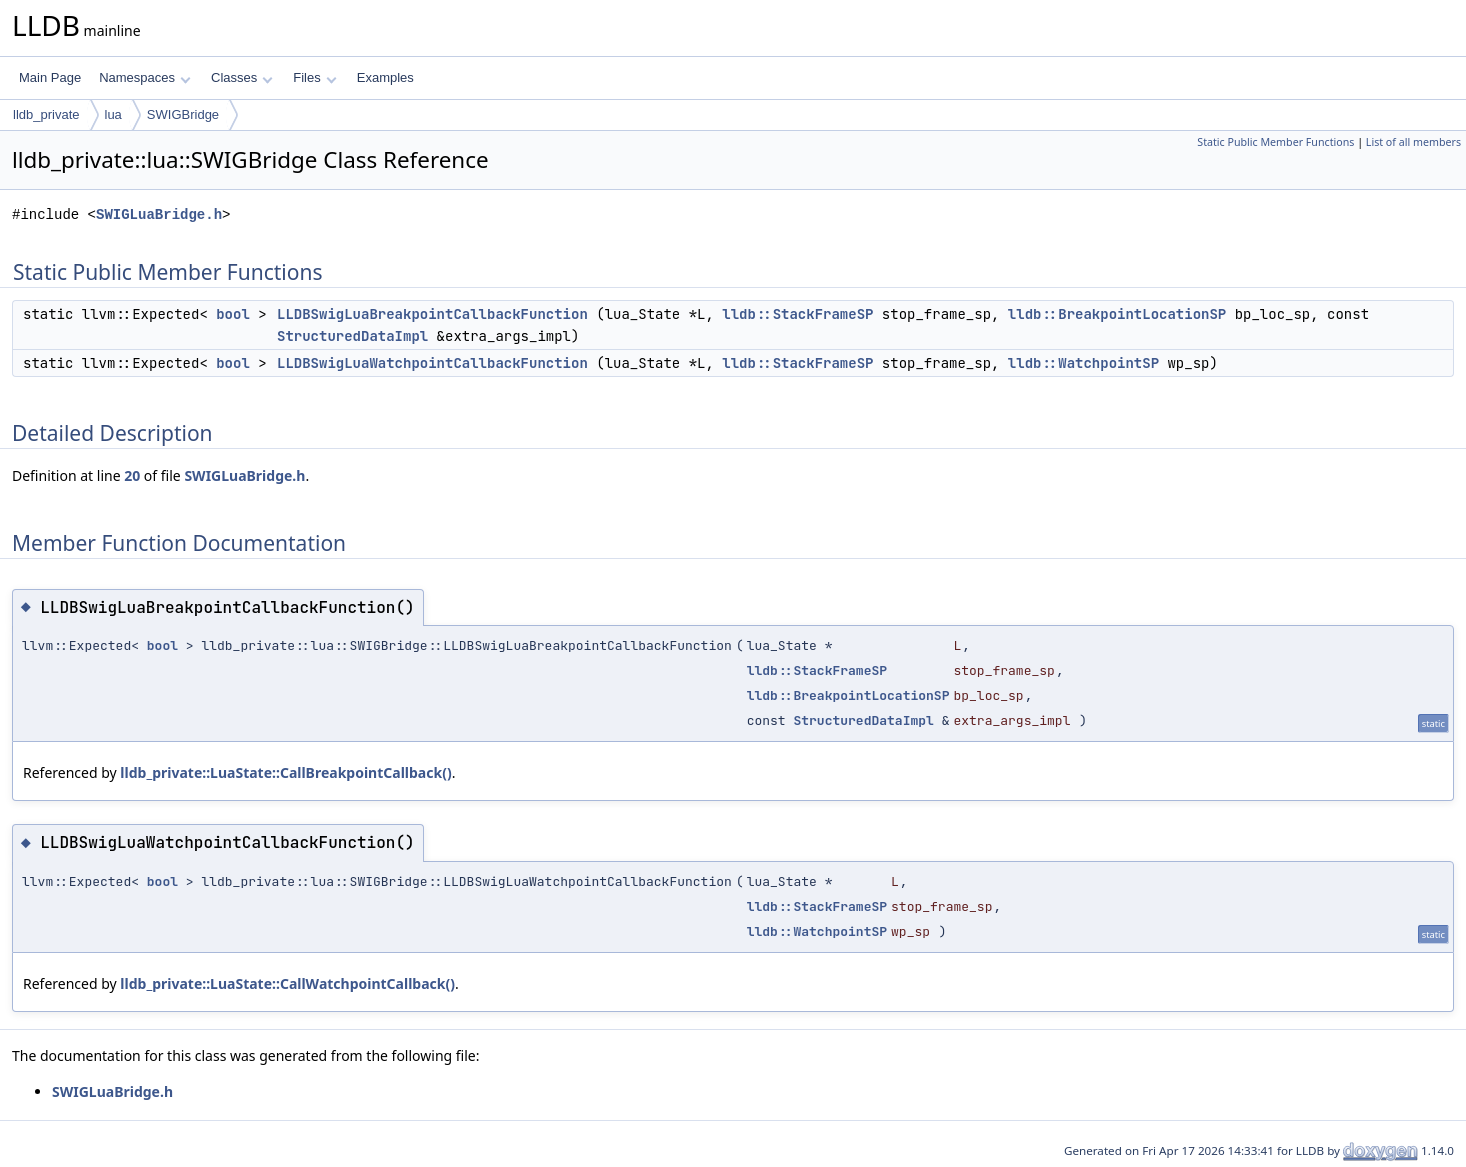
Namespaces (144, 77)
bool (233, 314)
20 (132, 475)
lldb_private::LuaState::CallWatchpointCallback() (287, 983)
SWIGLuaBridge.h (159, 214)
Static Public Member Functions (1275, 142)
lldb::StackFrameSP (797, 314)
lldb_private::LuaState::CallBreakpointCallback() (285, 772)
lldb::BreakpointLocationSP (1117, 314)
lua (113, 114)
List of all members (1413, 142)
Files (314, 77)
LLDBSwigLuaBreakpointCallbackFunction (432, 314)
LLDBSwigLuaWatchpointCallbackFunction (432, 363)
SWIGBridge (183, 114)
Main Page (50, 77)
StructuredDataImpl (352, 336)
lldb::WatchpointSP (1083, 363)
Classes (242, 77)
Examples (385, 77)
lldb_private (46, 114)
